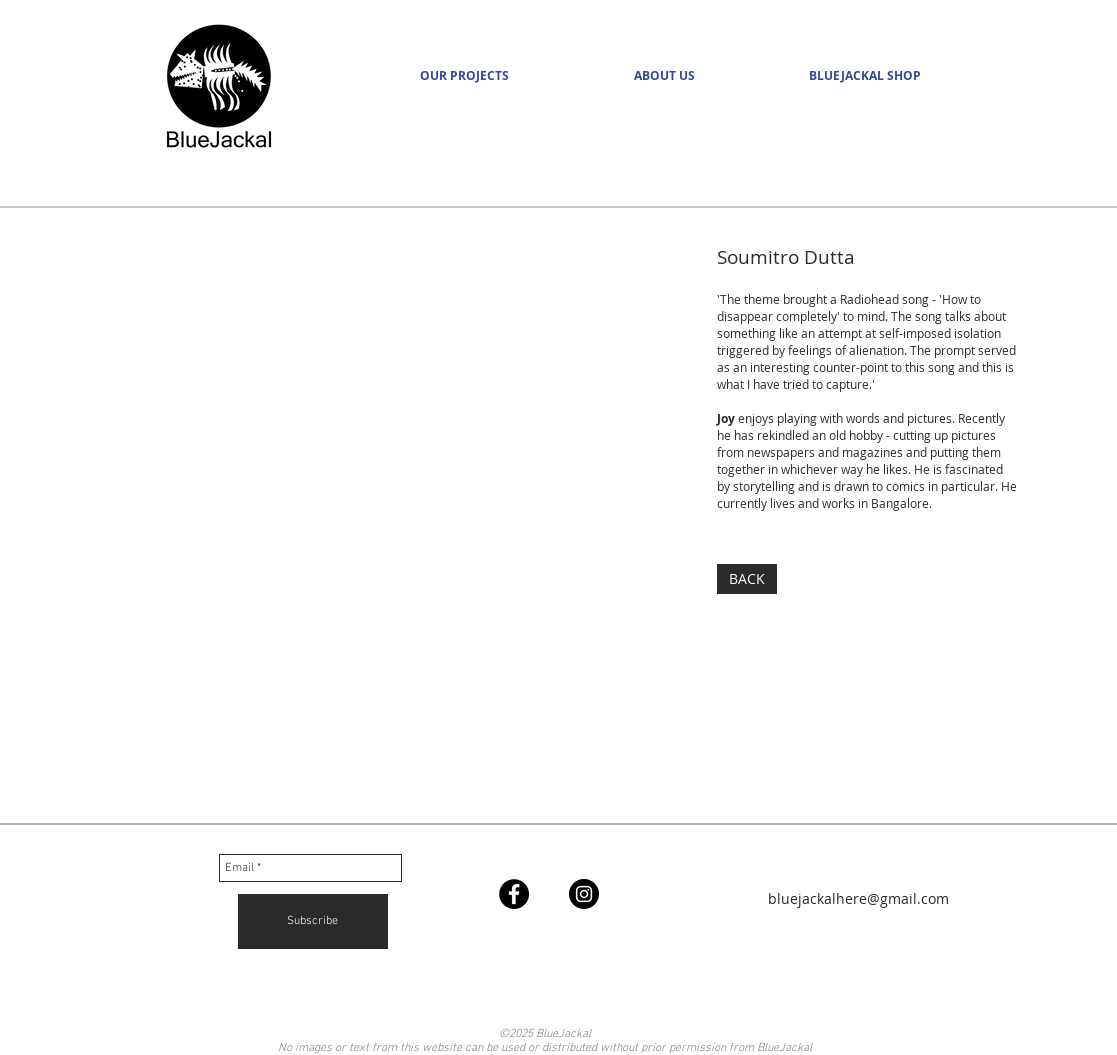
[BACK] (747, 579)
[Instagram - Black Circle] (584, 894)
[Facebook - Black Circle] (514, 894)
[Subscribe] (313, 921)
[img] (381, 539)
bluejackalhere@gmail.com (858, 898)
